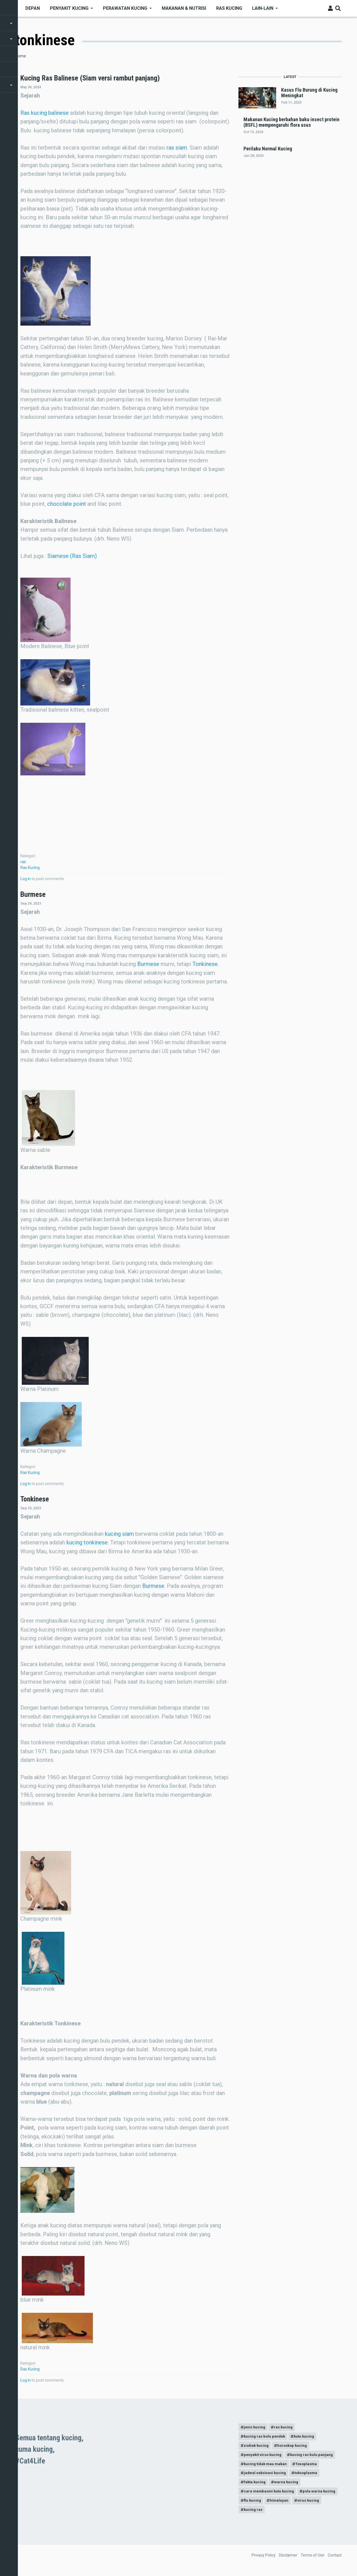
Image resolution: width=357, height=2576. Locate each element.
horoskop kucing (295, 2447)
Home (20, 56)
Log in (25, 878)
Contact (335, 2560)
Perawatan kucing (125, 8)
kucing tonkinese (87, 1542)
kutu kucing (306, 2437)
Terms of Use (312, 2560)
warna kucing (288, 2485)
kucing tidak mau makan (266, 2466)
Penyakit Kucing (69, 8)
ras (23, 862)
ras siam (177, 147)
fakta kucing (255, 2485)
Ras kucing (229, 8)
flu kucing (296, 2504)
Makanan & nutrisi (184, 8)
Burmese (148, 964)
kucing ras (285, 2514)
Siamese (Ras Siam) (72, 556)
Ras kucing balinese (44, 112)
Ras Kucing (30, 867)
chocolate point (66, 503)
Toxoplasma (310, 2466)
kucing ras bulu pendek (265, 2437)
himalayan (323, 2504)
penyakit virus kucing (263, 2456)
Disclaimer (288, 2560)
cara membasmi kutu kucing (270, 2495)
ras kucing (285, 2427)
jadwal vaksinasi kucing (266, 2476)
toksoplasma (309, 2476)
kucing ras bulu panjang (314, 2456)
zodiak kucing (257, 2447)
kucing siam (119, 1533)
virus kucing (255, 2514)
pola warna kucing (261, 2504)
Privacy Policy (264, 2560)
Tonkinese (205, 964)
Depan (32, 8)
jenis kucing (255, 2427)
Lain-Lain (262, 8)
